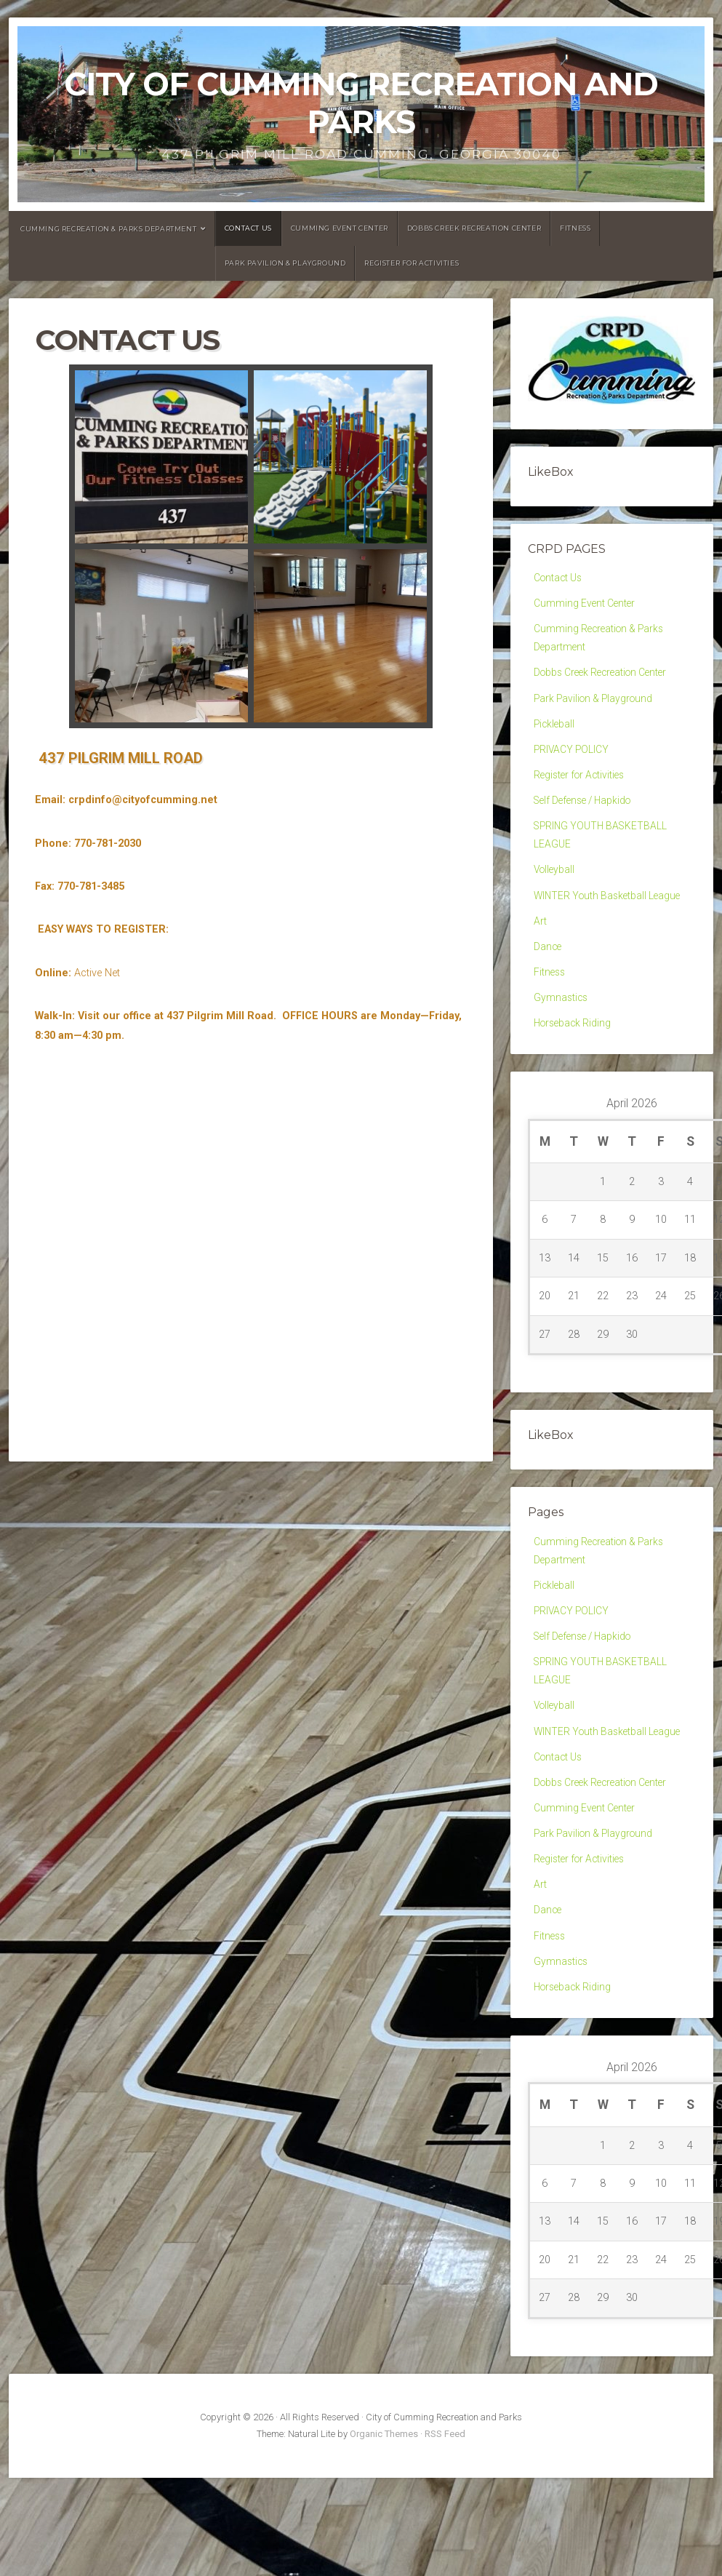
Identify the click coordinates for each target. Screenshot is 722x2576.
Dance (548, 971)
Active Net (97, 973)
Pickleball (555, 734)
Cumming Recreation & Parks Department (108, 229)
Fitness (575, 228)
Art (540, 944)
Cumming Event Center (339, 228)
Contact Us (248, 228)
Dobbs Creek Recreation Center (474, 228)
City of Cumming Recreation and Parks (361, 103)
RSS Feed (445, 2495)
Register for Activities (411, 263)
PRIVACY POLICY (572, 761)
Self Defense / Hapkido (587, 816)
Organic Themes (384, 2495)
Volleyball (555, 890)
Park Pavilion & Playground (285, 263)
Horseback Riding (575, 1053)
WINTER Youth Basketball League (611, 918)
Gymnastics (562, 1026)
